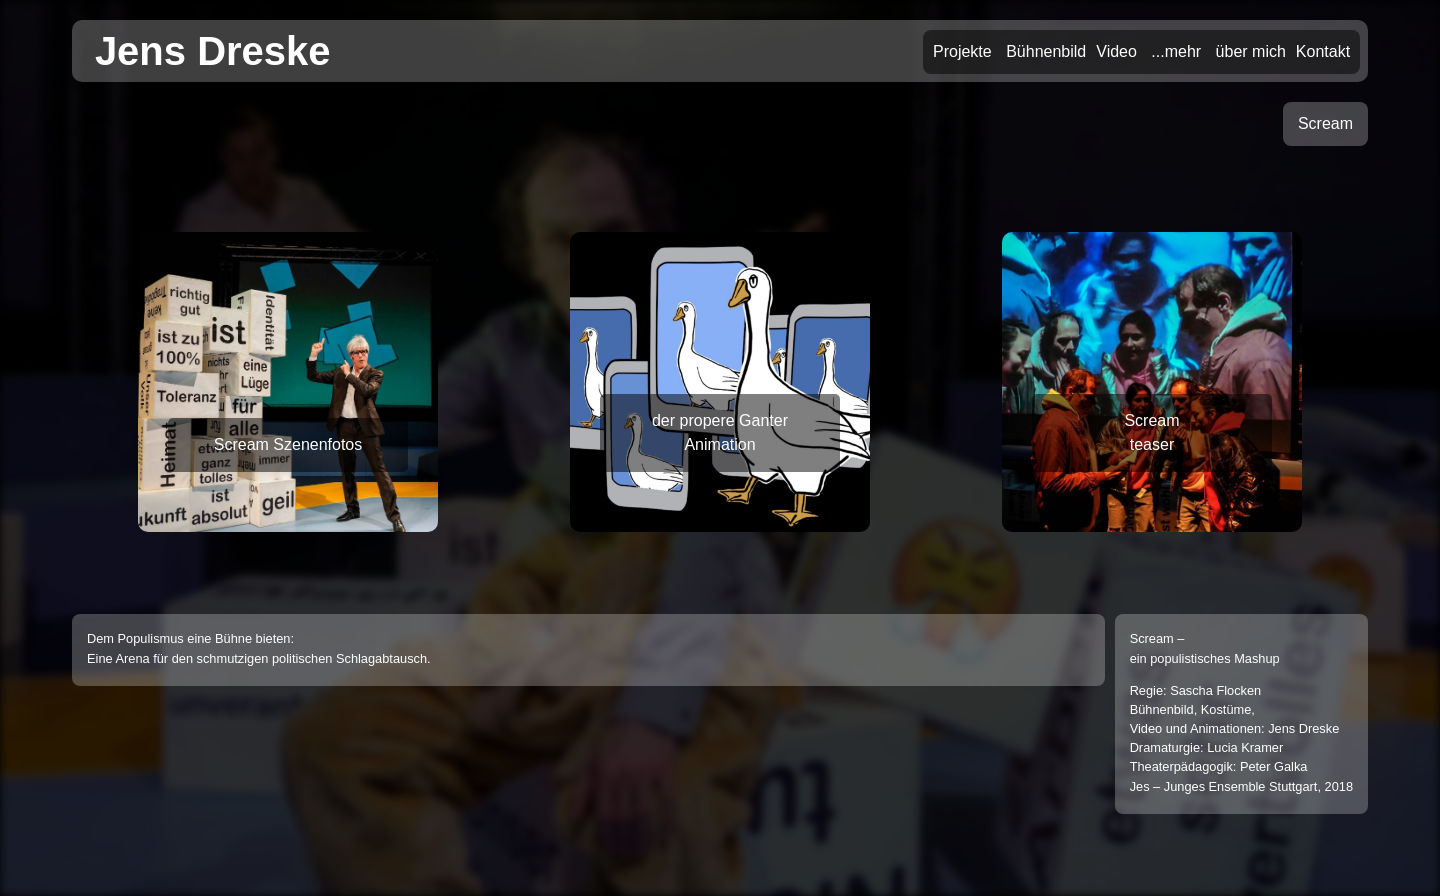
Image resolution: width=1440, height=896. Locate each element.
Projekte (962, 51)
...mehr (1176, 51)
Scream (1325, 123)
